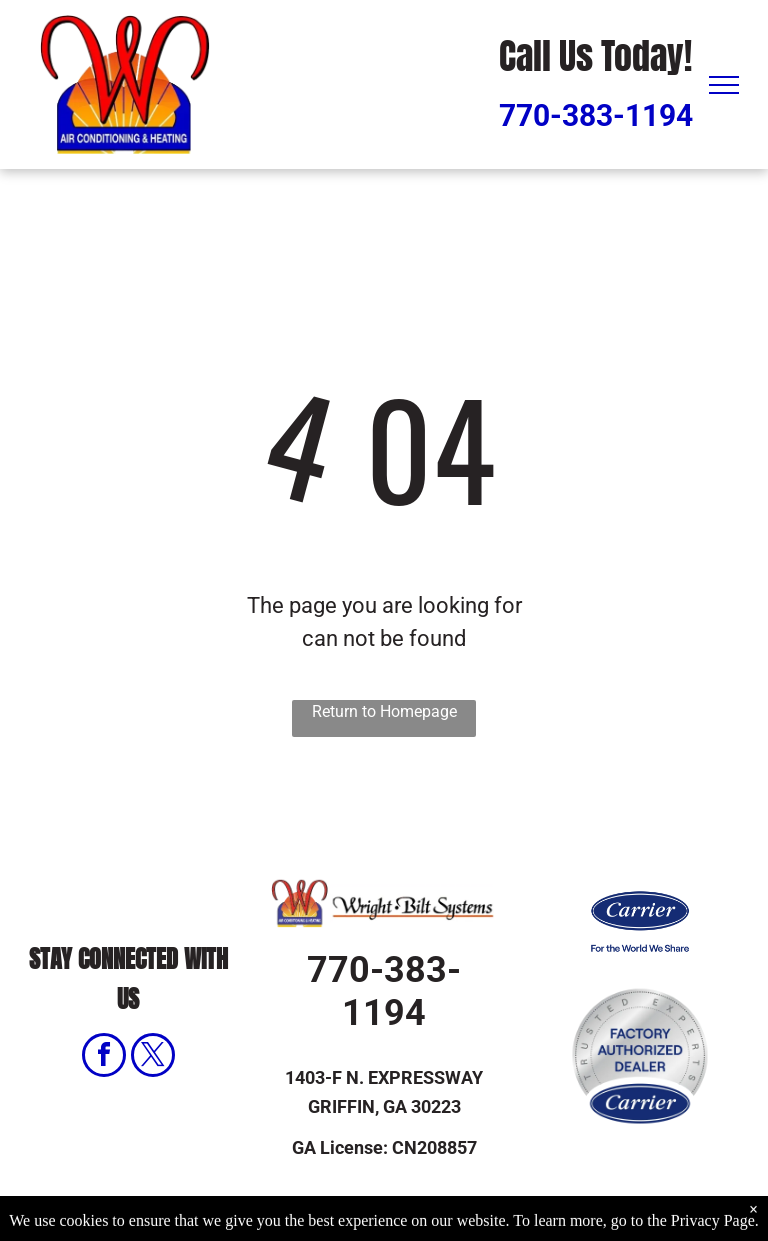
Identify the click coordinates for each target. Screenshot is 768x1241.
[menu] (724, 85)
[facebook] (104, 1057)
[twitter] (153, 1057)
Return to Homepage (384, 711)
